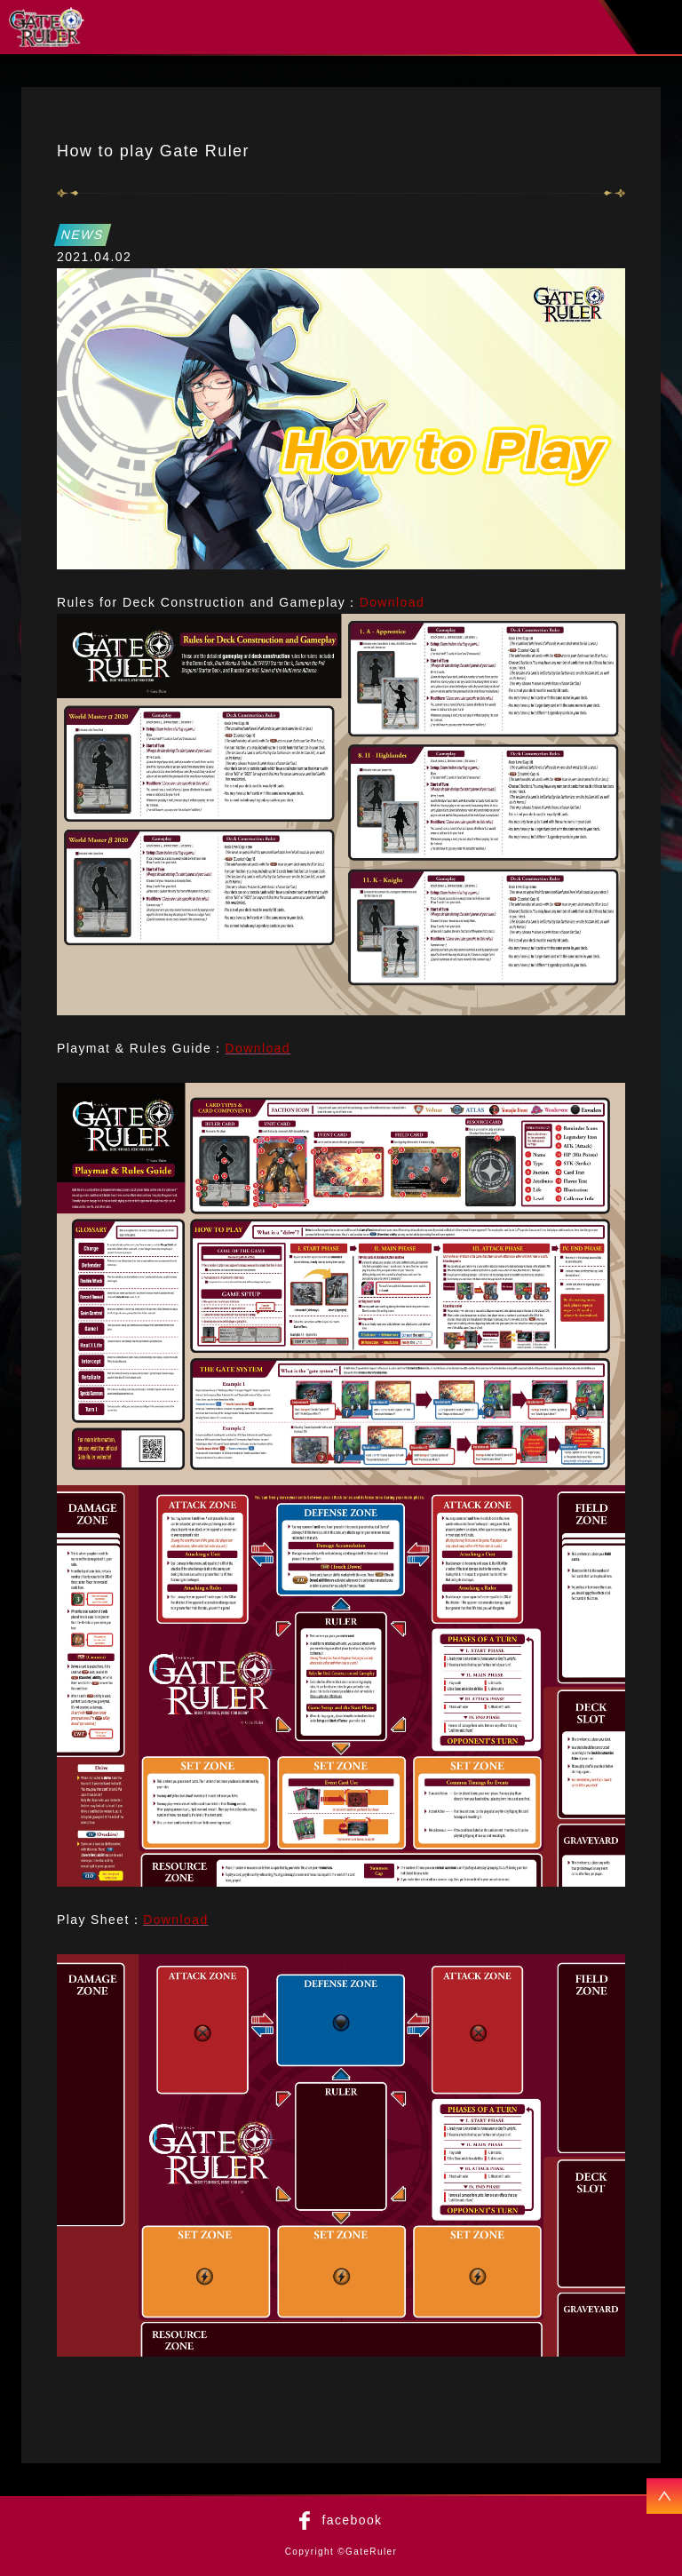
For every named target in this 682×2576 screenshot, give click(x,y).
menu (660, 27)
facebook (351, 2520)
